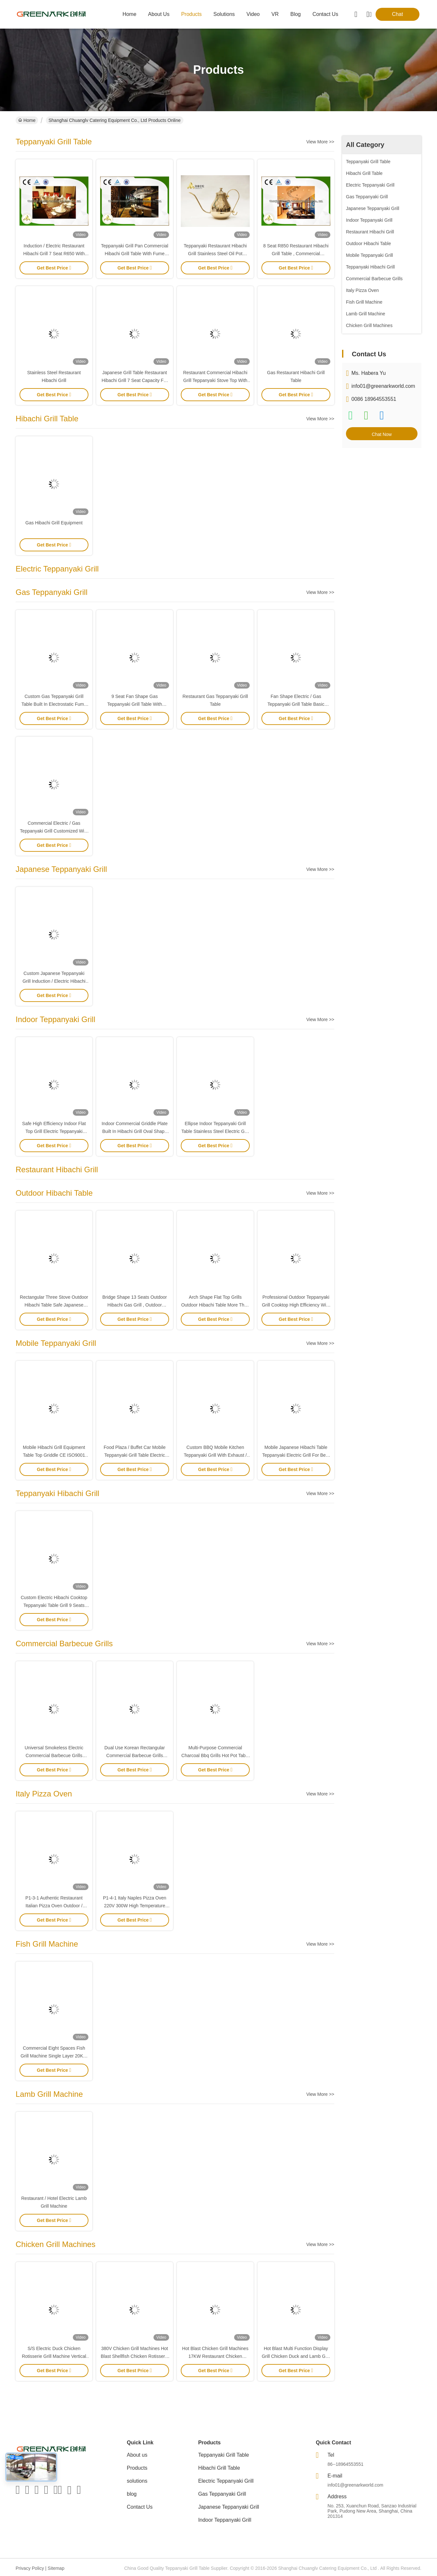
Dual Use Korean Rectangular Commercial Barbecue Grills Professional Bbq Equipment (134, 1755)
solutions (224, 14)
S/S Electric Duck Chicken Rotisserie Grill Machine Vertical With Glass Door (54, 2356)
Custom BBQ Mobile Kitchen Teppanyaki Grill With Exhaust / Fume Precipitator (215, 1455)
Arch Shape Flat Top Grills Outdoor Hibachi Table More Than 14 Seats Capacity (215, 1305)
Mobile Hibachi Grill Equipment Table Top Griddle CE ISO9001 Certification (54, 1455)
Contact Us (139, 2507)
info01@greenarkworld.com (383, 386)
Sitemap (56, 2568)
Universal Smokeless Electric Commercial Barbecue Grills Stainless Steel (54, 1755)
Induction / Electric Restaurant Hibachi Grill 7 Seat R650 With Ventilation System (54, 253)
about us (158, 14)
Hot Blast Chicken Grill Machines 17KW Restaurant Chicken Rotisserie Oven (215, 2356)
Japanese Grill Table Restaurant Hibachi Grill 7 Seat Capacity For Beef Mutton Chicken (134, 380)
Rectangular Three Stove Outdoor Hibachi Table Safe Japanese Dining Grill (54, 1305)
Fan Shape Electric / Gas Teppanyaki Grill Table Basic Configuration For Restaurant (296, 704)
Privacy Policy (30, 2568)
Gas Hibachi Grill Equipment (54, 522)
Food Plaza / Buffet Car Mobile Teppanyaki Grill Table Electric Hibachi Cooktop (135, 1455)
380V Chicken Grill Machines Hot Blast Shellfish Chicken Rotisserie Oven (135, 2356)
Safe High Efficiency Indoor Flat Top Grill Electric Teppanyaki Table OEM (54, 1131)
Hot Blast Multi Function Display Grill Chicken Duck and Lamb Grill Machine (296, 2356)
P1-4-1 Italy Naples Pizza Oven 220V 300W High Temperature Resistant (134, 1905)
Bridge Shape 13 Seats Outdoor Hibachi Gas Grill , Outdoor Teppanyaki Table (134, 1305)
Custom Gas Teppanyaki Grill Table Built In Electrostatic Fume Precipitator (53, 704)
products (191, 14)
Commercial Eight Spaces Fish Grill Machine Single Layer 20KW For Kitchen (53, 2055)
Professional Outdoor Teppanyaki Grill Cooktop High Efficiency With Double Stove (296, 1305)
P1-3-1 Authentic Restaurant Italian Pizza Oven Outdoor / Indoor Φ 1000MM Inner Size (54, 1905)
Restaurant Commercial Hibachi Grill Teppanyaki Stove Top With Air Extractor (215, 380)
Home (130, 14)
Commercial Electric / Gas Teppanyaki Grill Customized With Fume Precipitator (54, 831)
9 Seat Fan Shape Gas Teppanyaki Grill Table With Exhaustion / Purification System (134, 704)
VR (275, 14)
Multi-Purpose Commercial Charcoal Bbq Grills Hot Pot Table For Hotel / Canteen (215, 1755)
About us (137, 2455)
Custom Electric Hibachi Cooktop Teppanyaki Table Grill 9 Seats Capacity (54, 1605)
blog (295, 14)
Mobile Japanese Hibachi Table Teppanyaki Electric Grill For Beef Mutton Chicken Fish (296, 1455)
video (253, 14)
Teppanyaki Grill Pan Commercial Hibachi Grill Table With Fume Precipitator (134, 253)
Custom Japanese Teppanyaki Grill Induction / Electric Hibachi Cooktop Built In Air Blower (54, 981)
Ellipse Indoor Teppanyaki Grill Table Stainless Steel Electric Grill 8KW (215, 1131)
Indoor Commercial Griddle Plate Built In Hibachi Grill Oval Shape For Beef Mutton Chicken (134, 1131)
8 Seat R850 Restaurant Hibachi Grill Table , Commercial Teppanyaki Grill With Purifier (296, 253)
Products (137, 2468)
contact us (325, 14)
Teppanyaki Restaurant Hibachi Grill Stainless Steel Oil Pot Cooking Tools (215, 253)
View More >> (320, 141)
